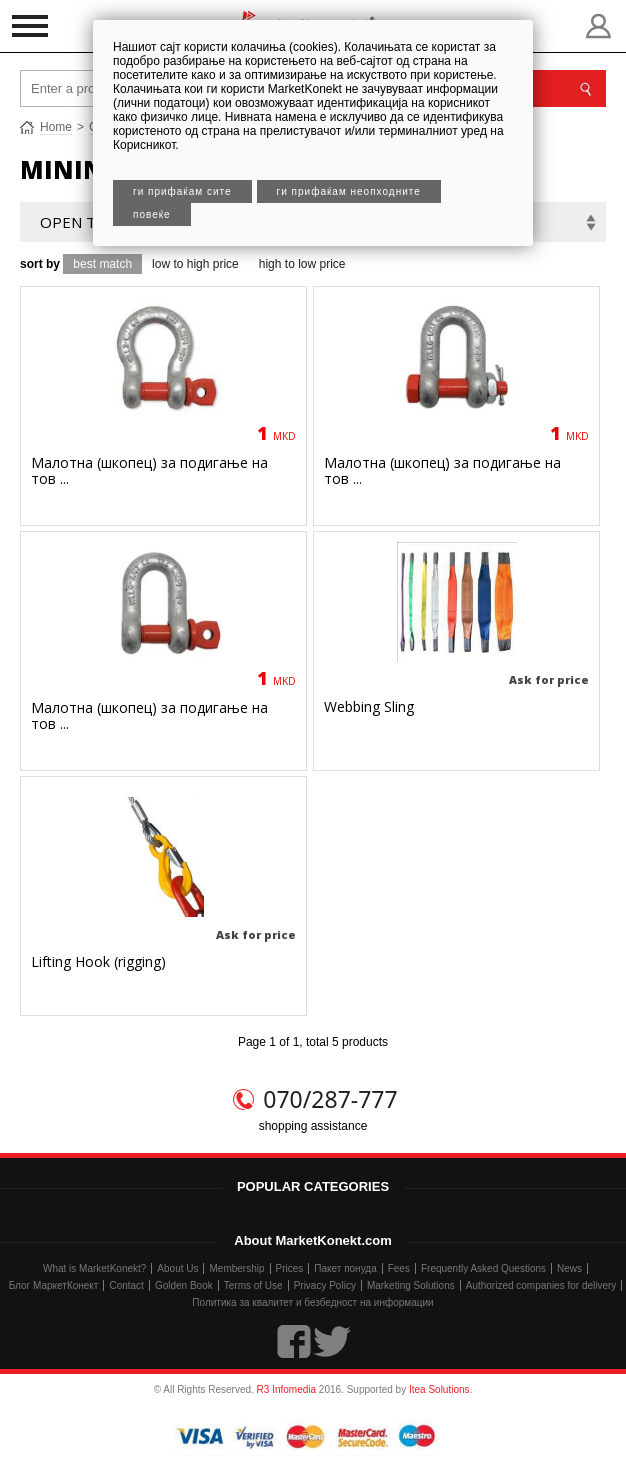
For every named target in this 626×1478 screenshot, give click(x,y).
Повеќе (152, 214)
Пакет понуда (345, 1268)
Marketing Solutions (411, 1285)
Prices (290, 1268)
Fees (399, 1268)
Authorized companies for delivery (541, 1285)
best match (102, 264)
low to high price (195, 264)
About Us (177, 1268)
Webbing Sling (369, 706)
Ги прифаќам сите (182, 191)
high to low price (302, 264)
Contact (126, 1285)
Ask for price (549, 679)
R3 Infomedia (286, 1389)
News (569, 1268)
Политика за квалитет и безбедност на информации (312, 1302)
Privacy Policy (325, 1285)
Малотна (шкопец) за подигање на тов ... (149, 470)
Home (56, 127)
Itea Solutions (439, 1389)
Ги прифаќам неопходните (349, 191)
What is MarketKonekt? (94, 1268)
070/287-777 (330, 1099)
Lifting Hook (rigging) (98, 961)
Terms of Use (253, 1285)
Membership (236, 1268)
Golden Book (184, 1285)
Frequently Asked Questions (483, 1268)
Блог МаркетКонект (54, 1285)
